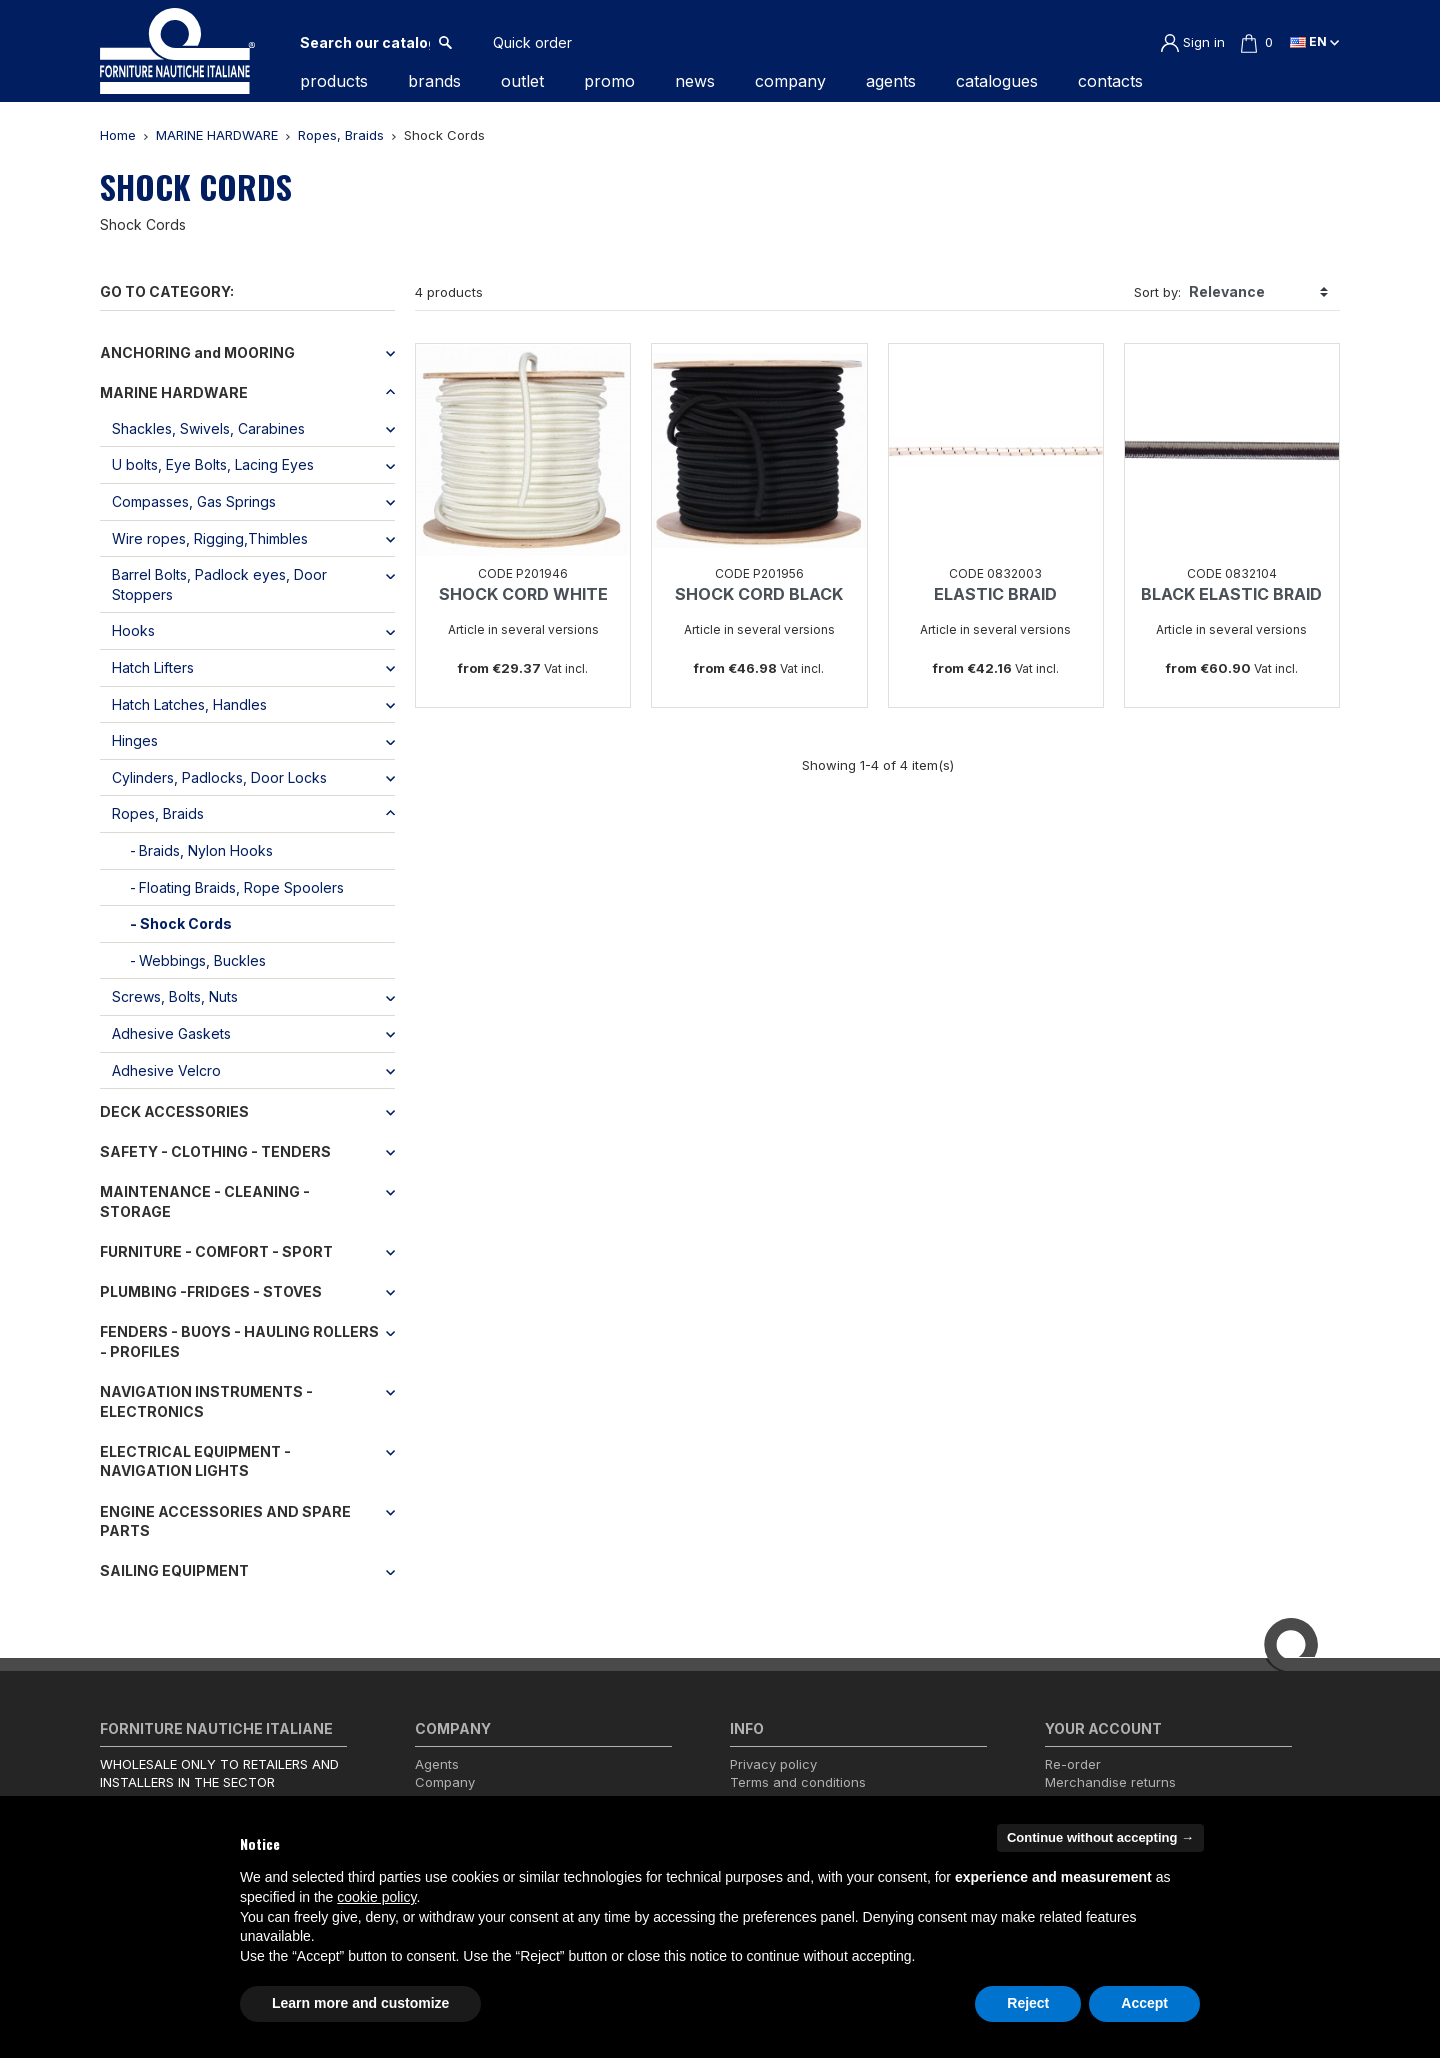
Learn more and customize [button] (360, 2003)
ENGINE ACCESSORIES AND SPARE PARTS (225, 1521)
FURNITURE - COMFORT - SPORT (216, 1251)
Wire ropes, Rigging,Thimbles (210, 538)
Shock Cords (186, 923)
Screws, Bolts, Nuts (175, 996)
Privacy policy (773, 1764)
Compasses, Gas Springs (194, 501)
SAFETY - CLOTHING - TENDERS (215, 1151)
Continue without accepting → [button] (1100, 1837)
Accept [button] (1144, 2003)
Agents (437, 1764)
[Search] (365, 43)
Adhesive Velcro (166, 1070)
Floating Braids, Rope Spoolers (241, 887)
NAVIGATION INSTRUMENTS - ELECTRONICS (206, 1401)
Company (445, 1782)
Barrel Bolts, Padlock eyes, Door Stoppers (219, 584)
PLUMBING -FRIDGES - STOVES (211, 1291)
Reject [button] (1028, 2003)
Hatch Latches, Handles (189, 704)
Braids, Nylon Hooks (206, 850)
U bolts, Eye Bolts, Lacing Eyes (213, 464)
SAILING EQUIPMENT (174, 1570)
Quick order (532, 42)
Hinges (135, 740)
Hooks (133, 630)
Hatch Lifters (153, 667)
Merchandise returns (1110, 1782)
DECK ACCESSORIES (174, 1111)
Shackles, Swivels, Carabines (208, 428)
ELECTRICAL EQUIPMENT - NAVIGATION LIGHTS (195, 1461)
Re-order (1073, 1764)
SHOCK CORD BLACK (759, 594)
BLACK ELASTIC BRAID (1231, 594)
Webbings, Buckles (202, 960)
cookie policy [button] (376, 1897)
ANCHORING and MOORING (197, 352)
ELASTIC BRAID (995, 594)
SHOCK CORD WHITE (523, 594)
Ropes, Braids (158, 813)
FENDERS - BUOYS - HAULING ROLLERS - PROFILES (239, 1341)
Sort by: (1157, 292)
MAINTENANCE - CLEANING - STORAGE (205, 1201)
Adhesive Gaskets (171, 1033)
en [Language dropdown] (1314, 41)
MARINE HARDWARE (174, 392)
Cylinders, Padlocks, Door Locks (219, 777)
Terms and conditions (798, 1782)
